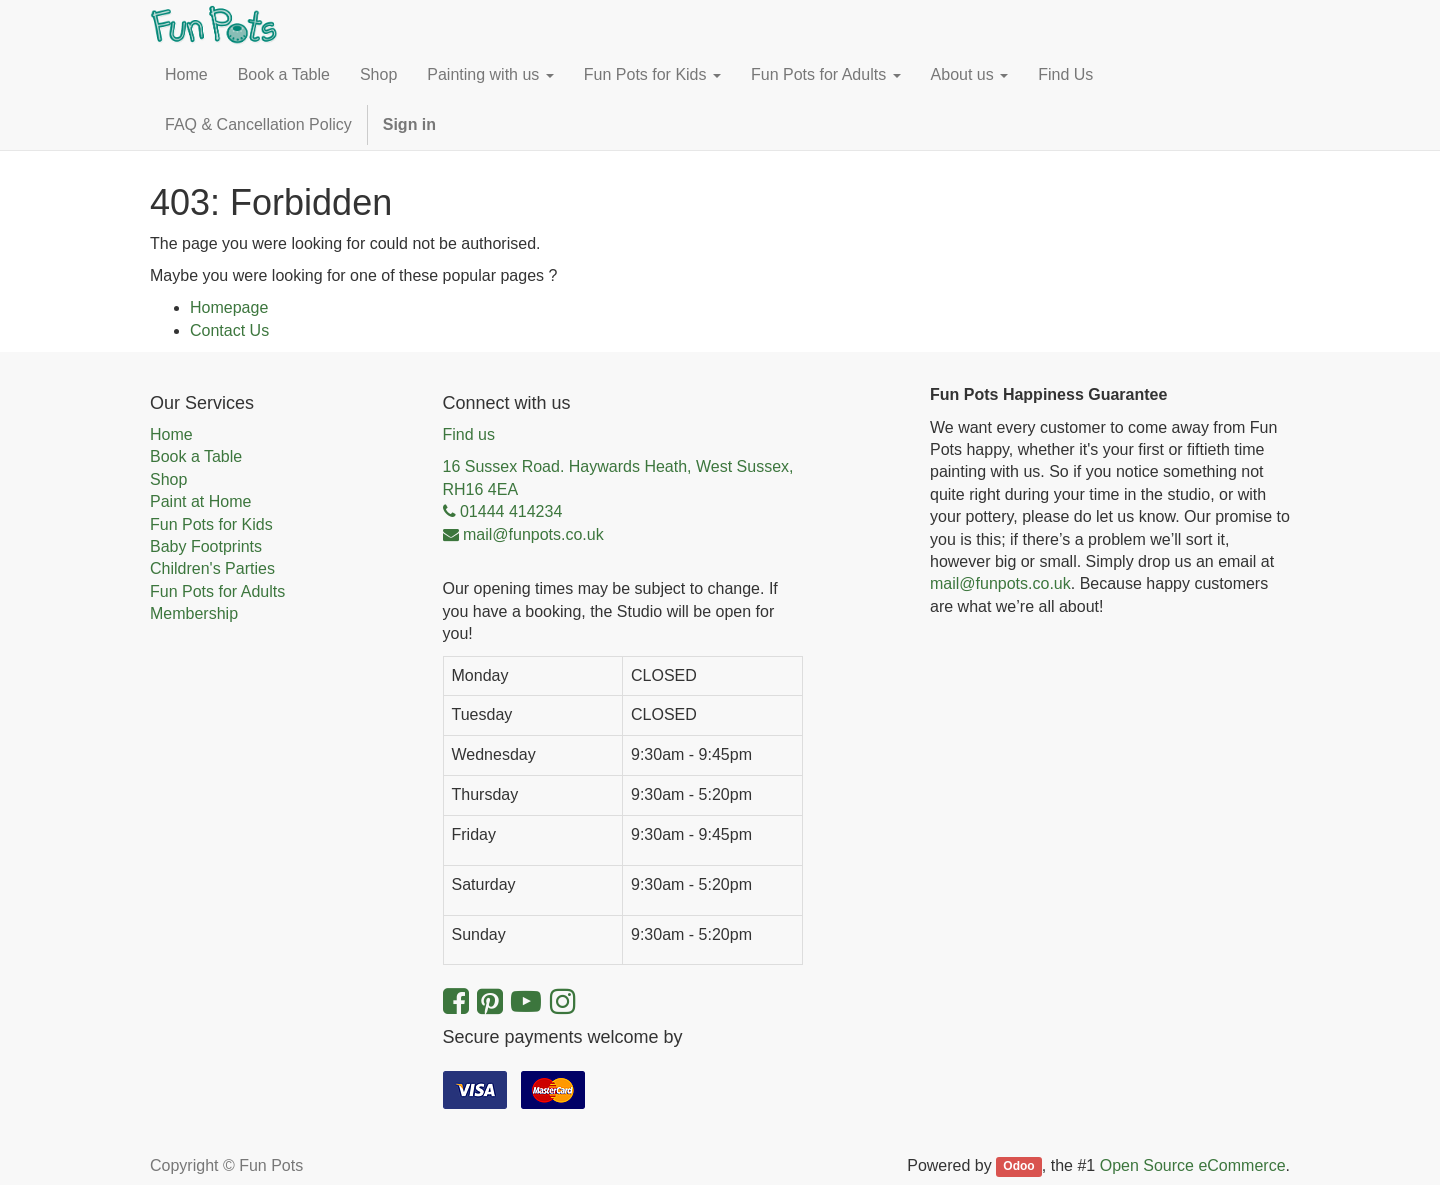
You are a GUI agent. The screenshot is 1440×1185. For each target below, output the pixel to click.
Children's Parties (212, 568)
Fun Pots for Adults (217, 591)
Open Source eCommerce (1193, 1165)
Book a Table (196, 456)
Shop (168, 479)
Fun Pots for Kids (211, 524)
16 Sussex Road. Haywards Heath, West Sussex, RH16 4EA (618, 477)
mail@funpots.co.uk (1000, 583)
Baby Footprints (206, 546)
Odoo (1018, 1167)
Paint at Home (200, 501)
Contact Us (229, 330)
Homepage (229, 307)
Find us (469, 434)
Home (171, 434)
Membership (194, 613)
